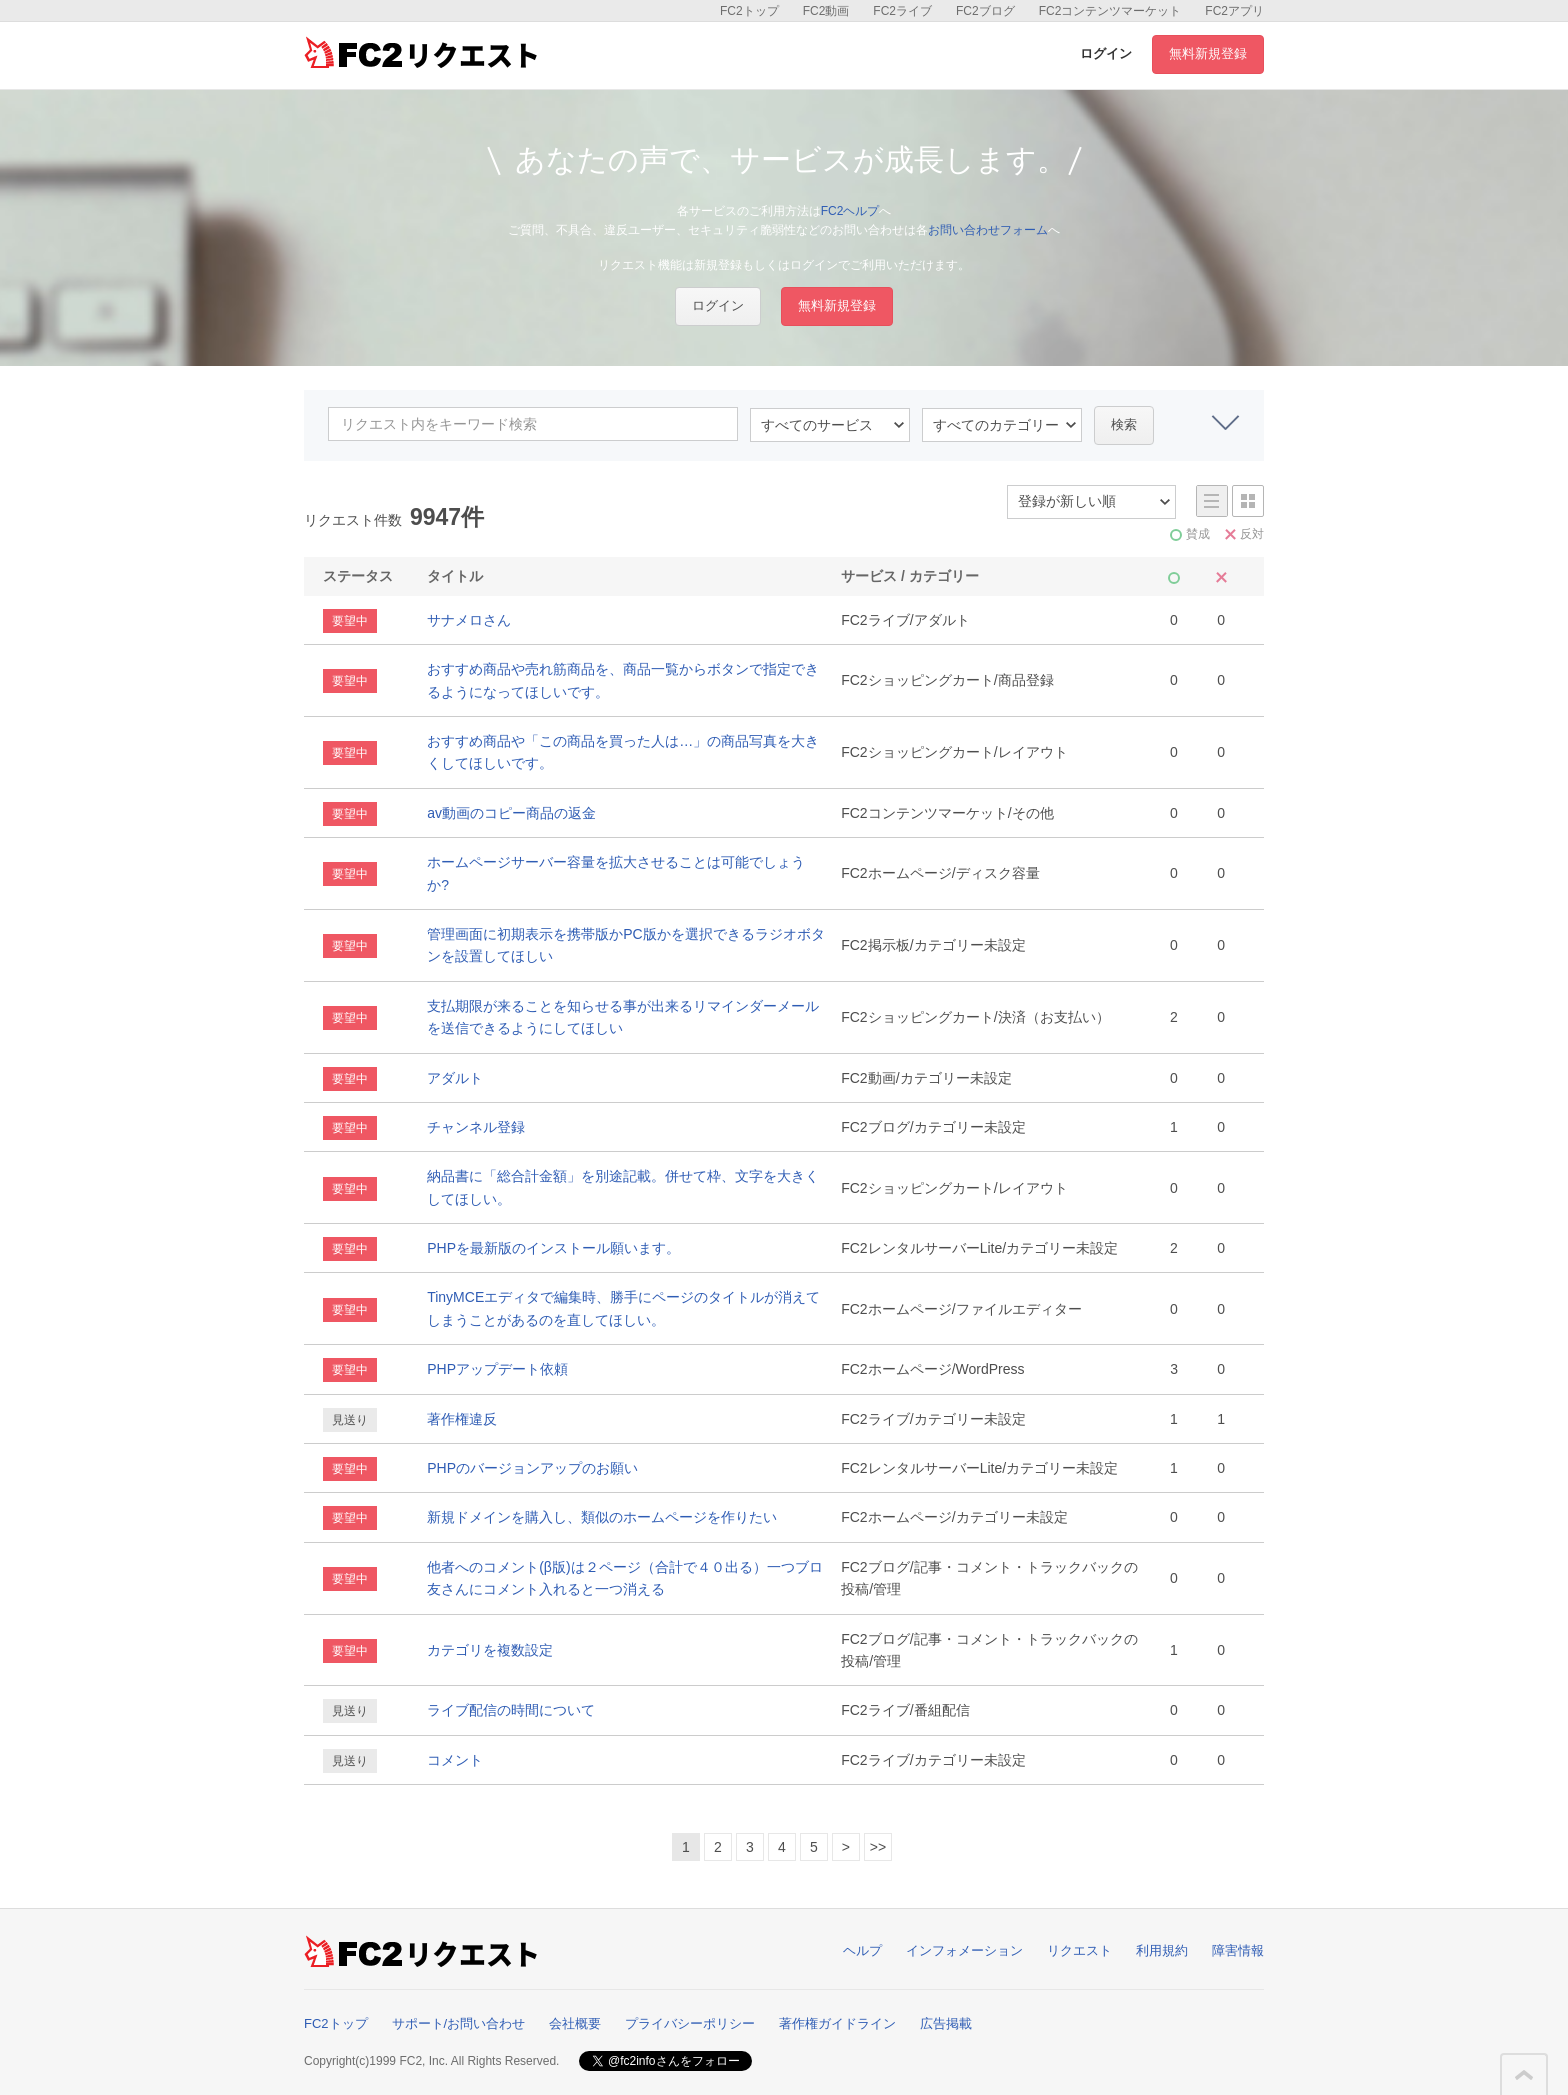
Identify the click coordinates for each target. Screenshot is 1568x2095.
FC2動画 (826, 11)
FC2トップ (749, 11)
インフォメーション (964, 1950)
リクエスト (1079, 1950)
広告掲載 (946, 2023)
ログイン (1106, 53)
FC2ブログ (985, 11)
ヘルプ (862, 1950)
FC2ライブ (902, 11)
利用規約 (1162, 1950)
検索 (1124, 424)
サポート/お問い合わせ (459, 2023)
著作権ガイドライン (837, 2023)
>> (878, 1847)
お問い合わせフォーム (988, 230)
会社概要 (575, 2023)
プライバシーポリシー (690, 2023)
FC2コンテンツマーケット (1110, 11)
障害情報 (1238, 1950)
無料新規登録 (1208, 53)
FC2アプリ (1234, 11)
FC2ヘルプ (850, 211)
